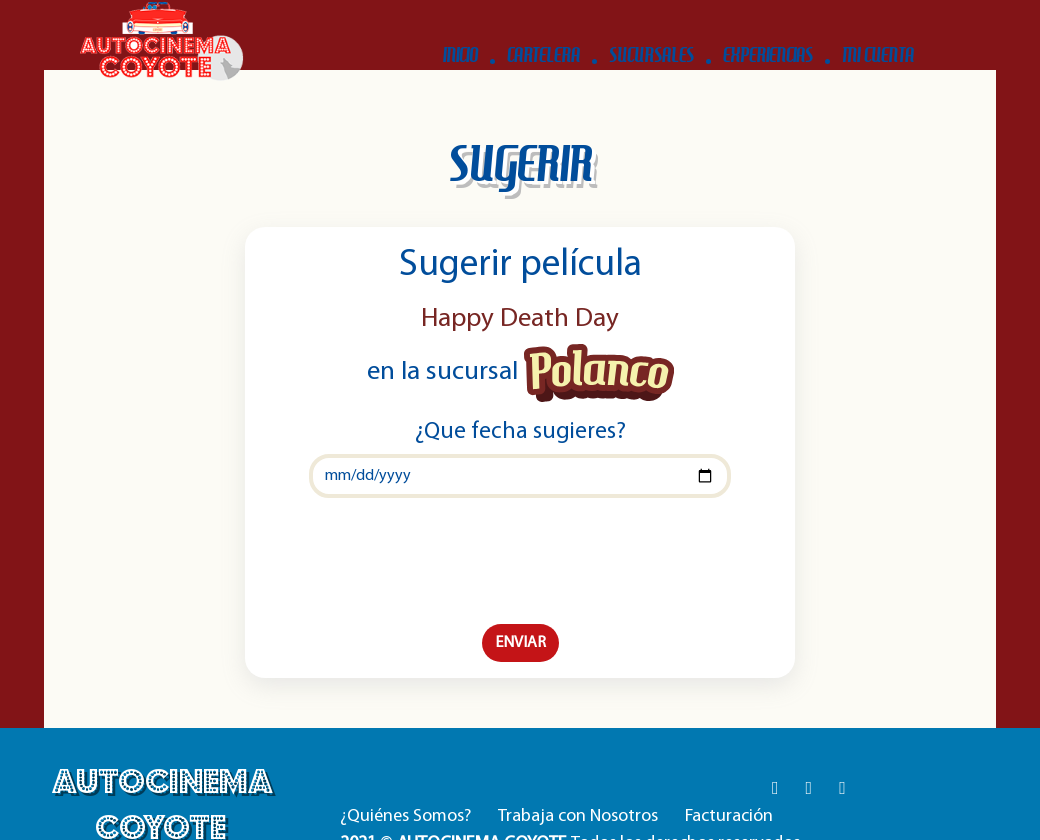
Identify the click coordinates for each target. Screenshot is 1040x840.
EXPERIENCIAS (768, 55)
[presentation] (520, 561)
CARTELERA (543, 55)
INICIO (460, 55)
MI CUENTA (878, 55)
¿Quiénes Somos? (405, 816)
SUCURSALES (651, 55)
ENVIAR (520, 643)
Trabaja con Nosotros (578, 816)
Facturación (729, 816)
